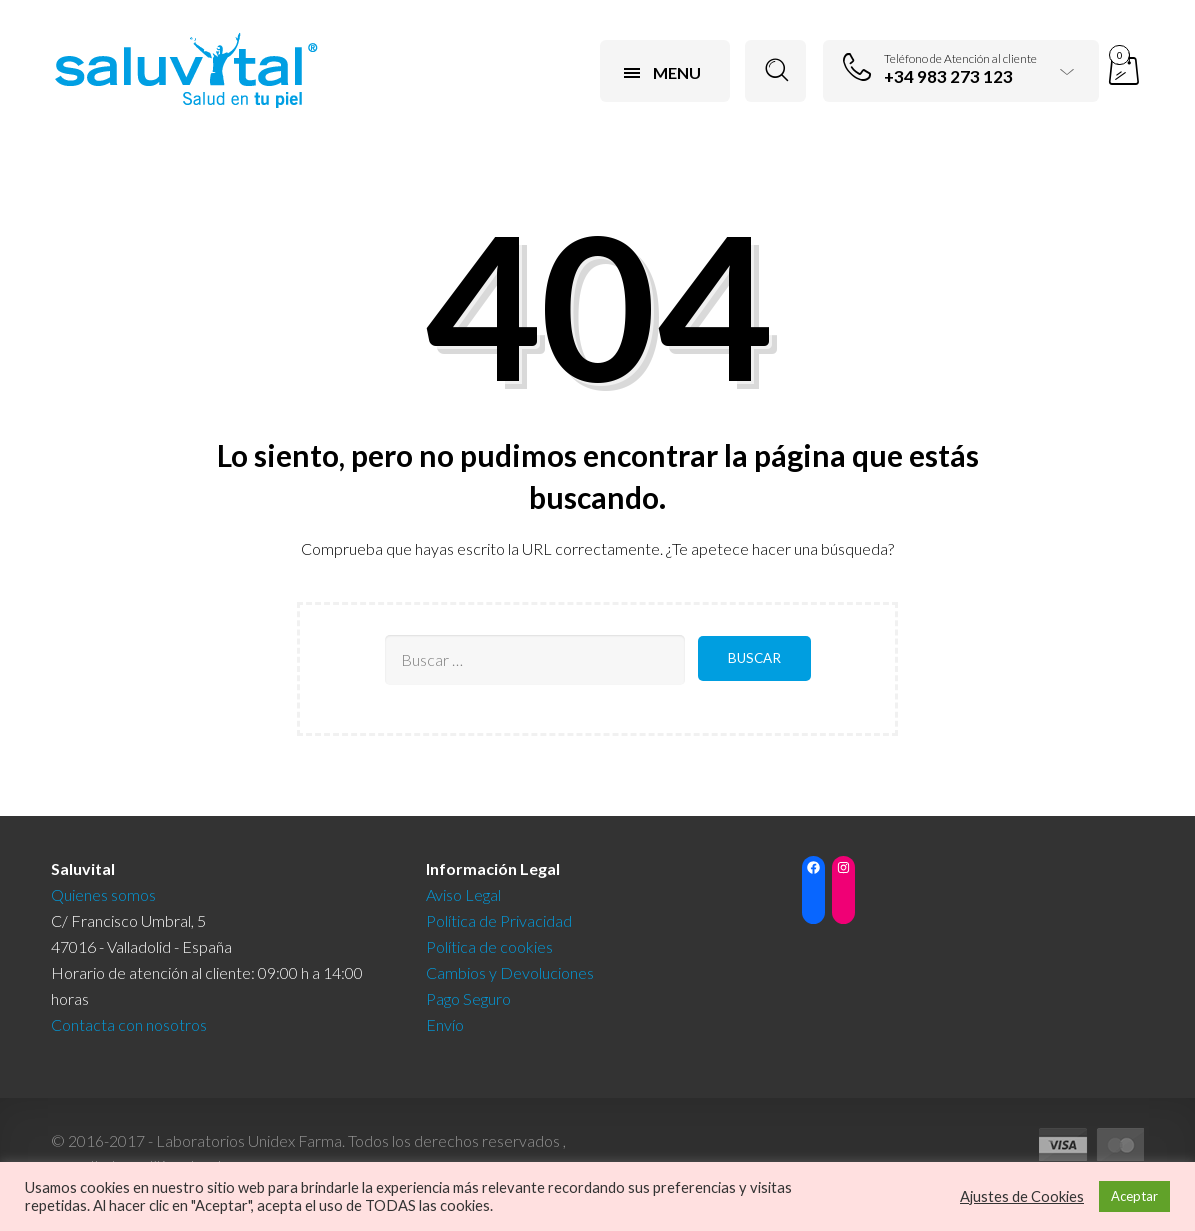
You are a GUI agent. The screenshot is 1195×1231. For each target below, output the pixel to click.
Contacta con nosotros (129, 1024)
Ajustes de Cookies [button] (1022, 1196)
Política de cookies (489, 946)
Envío (445, 1024)
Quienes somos (103, 894)
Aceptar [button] (1134, 1196)
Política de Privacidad (499, 920)
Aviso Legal (463, 894)
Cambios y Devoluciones (510, 972)
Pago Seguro (468, 998)
